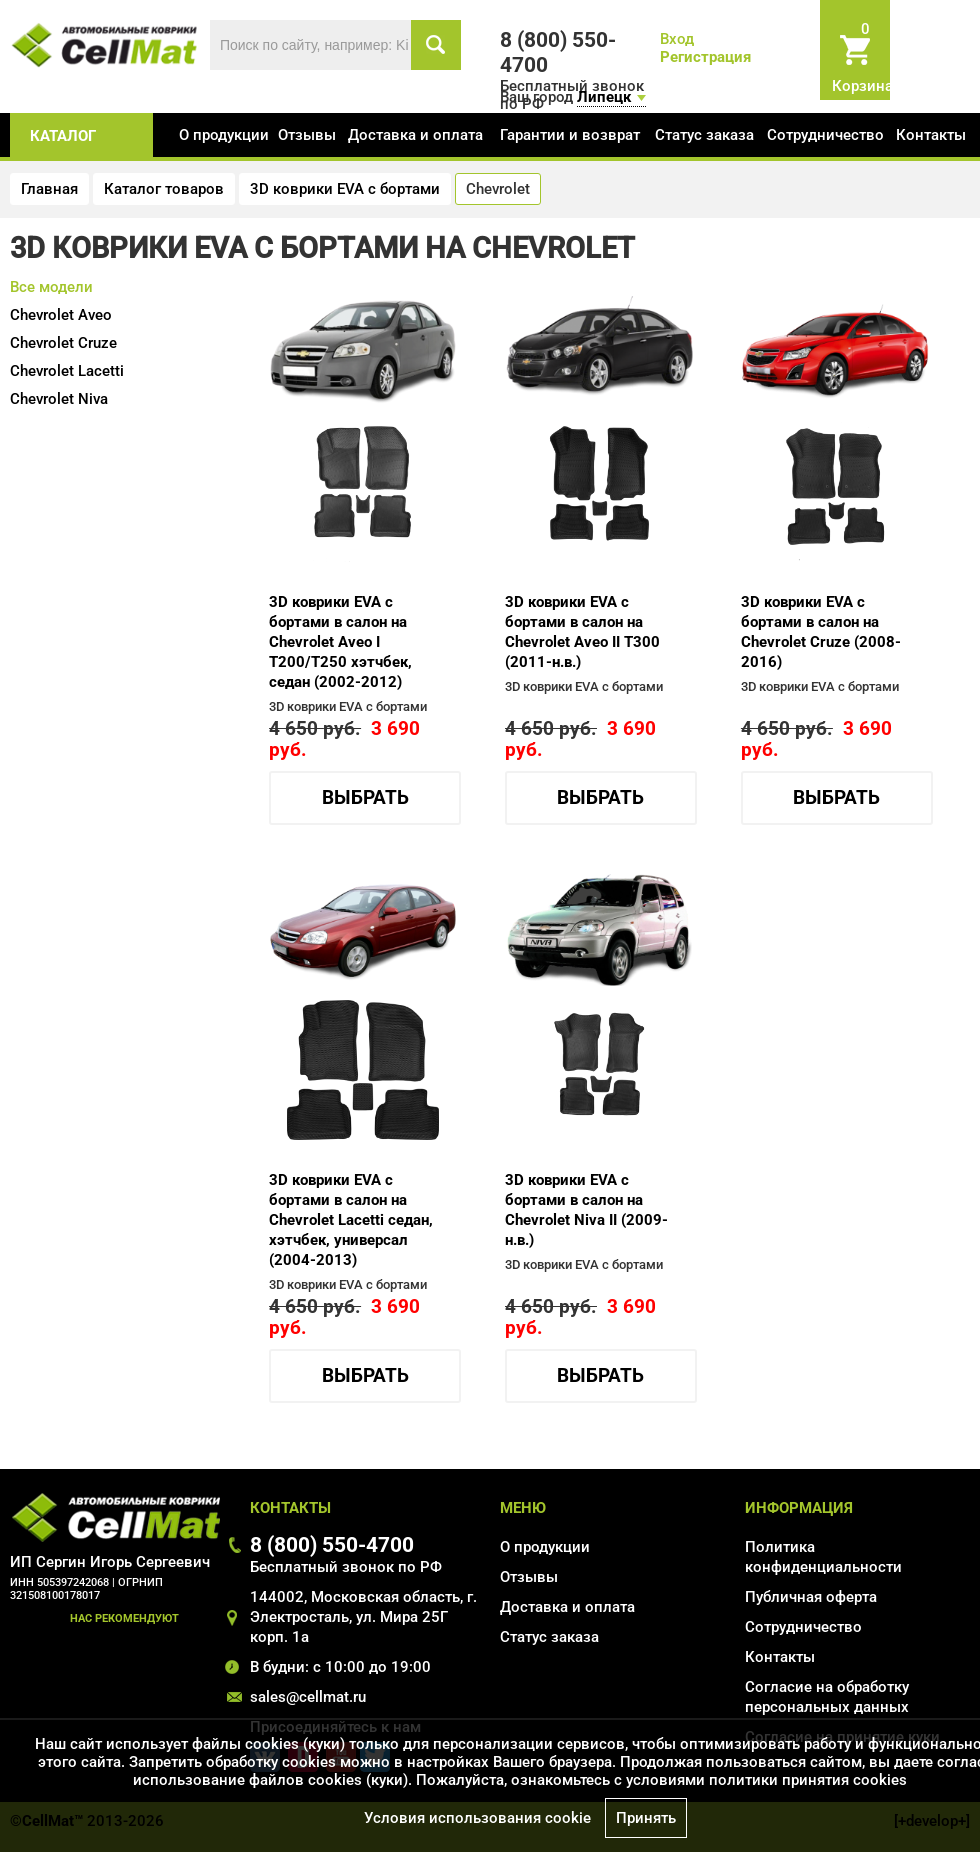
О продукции (224, 135)
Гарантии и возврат (570, 135)
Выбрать (365, 798)
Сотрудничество (825, 135)
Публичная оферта (811, 1597)
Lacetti (67, 371)
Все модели (51, 287)
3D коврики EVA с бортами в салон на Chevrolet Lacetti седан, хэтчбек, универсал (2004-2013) (351, 1220)
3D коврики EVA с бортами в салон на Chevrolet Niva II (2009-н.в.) (586, 1210)
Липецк (604, 97)
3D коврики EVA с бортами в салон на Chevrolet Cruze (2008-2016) (821, 632)
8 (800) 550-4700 (332, 1544)
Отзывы (307, 135)
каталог (63, 136)
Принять (646, 1818)
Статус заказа (704, 135)
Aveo (61, 315)
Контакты (931, 135)
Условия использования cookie (477, 1818)
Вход (677, 39)
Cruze (63, 343)
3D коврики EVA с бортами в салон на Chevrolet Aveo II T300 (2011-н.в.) (582, 632)
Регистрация (705, 57)
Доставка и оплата (415, 135)
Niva (59, 399)
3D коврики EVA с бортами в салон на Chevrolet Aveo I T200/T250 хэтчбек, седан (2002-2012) (340, 642)
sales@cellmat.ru (308, 1697)
